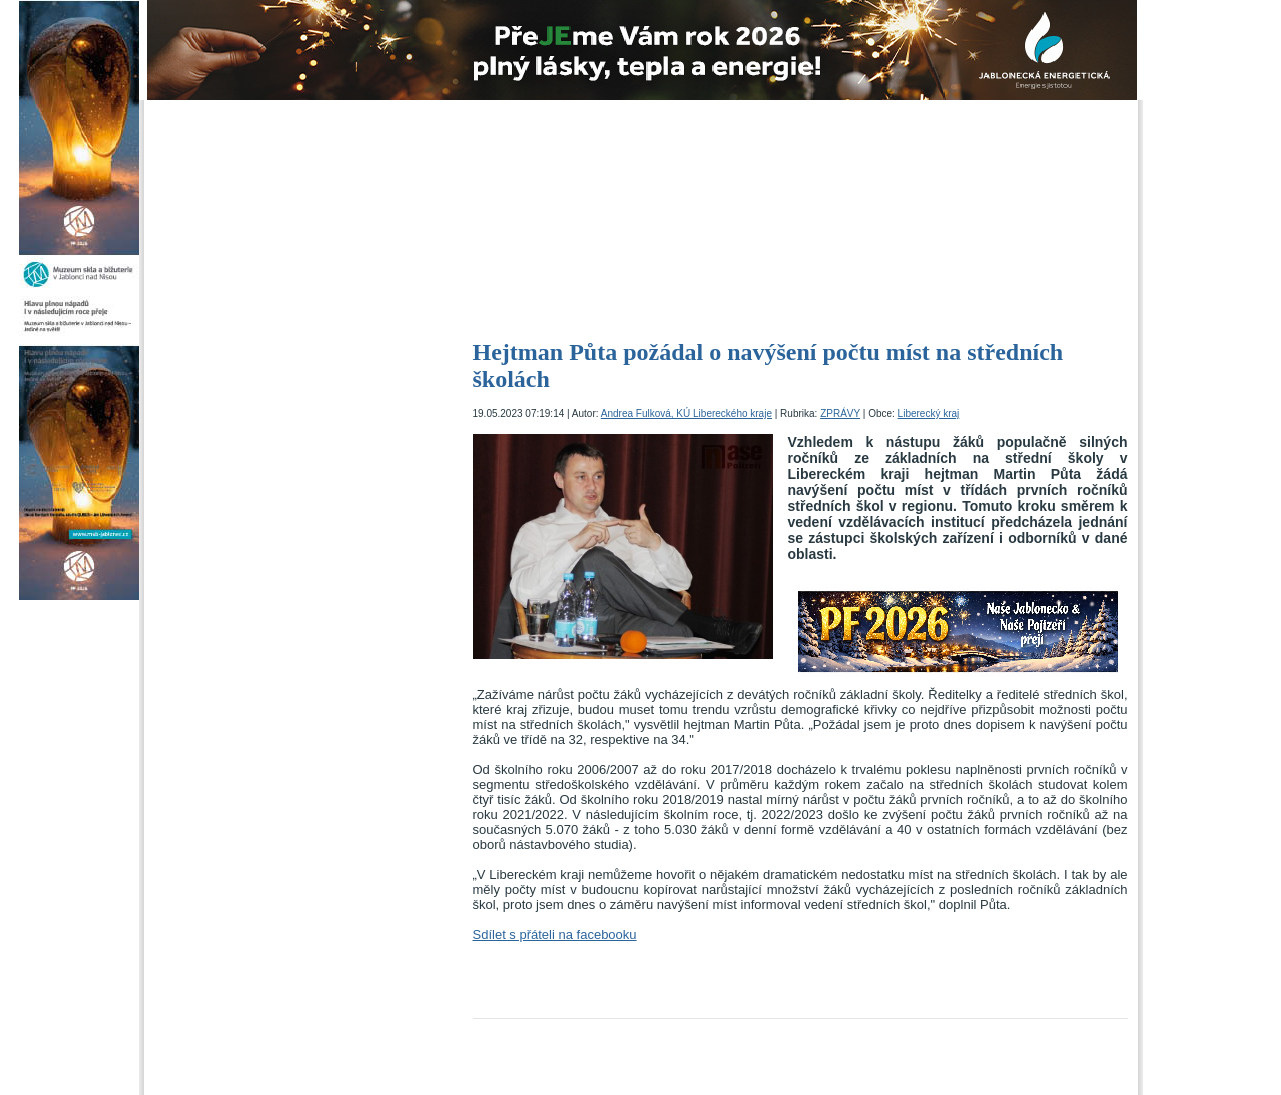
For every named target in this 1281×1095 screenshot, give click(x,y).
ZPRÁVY (840, 413)
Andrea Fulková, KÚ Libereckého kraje (686, 413)
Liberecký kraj (929, 413)
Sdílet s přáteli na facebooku (555, 934)
